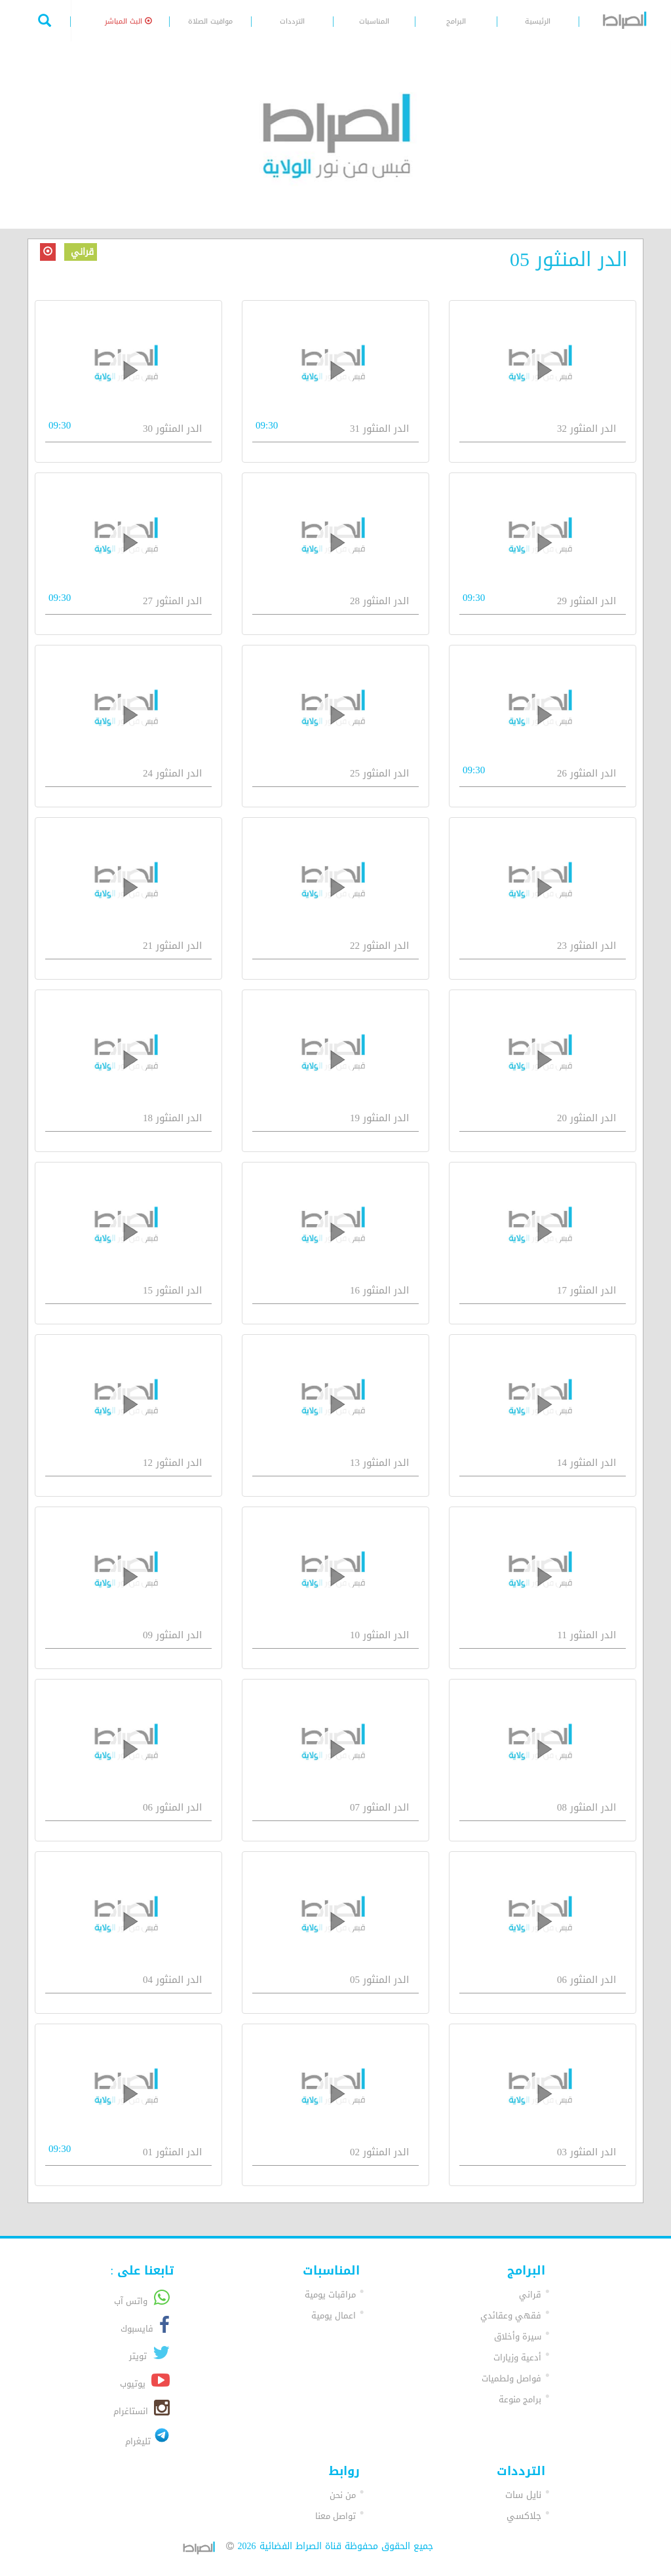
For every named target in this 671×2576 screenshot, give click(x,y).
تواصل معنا (335, 2516)
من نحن (343, 2495)
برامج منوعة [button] (520, 2399)
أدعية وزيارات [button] (517, 2357)
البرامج (456, 21)
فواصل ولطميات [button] (511, 2378)
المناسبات (374, 21)
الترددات (292, 21)
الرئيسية (537, 21)
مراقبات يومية (330, 2294)
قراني (80, 252)
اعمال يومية (333, 2315)
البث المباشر (128, 21)
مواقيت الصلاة (210, 21)
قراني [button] (530, 2294)
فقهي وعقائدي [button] (510, 2315)
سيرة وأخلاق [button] (517, 2336)
